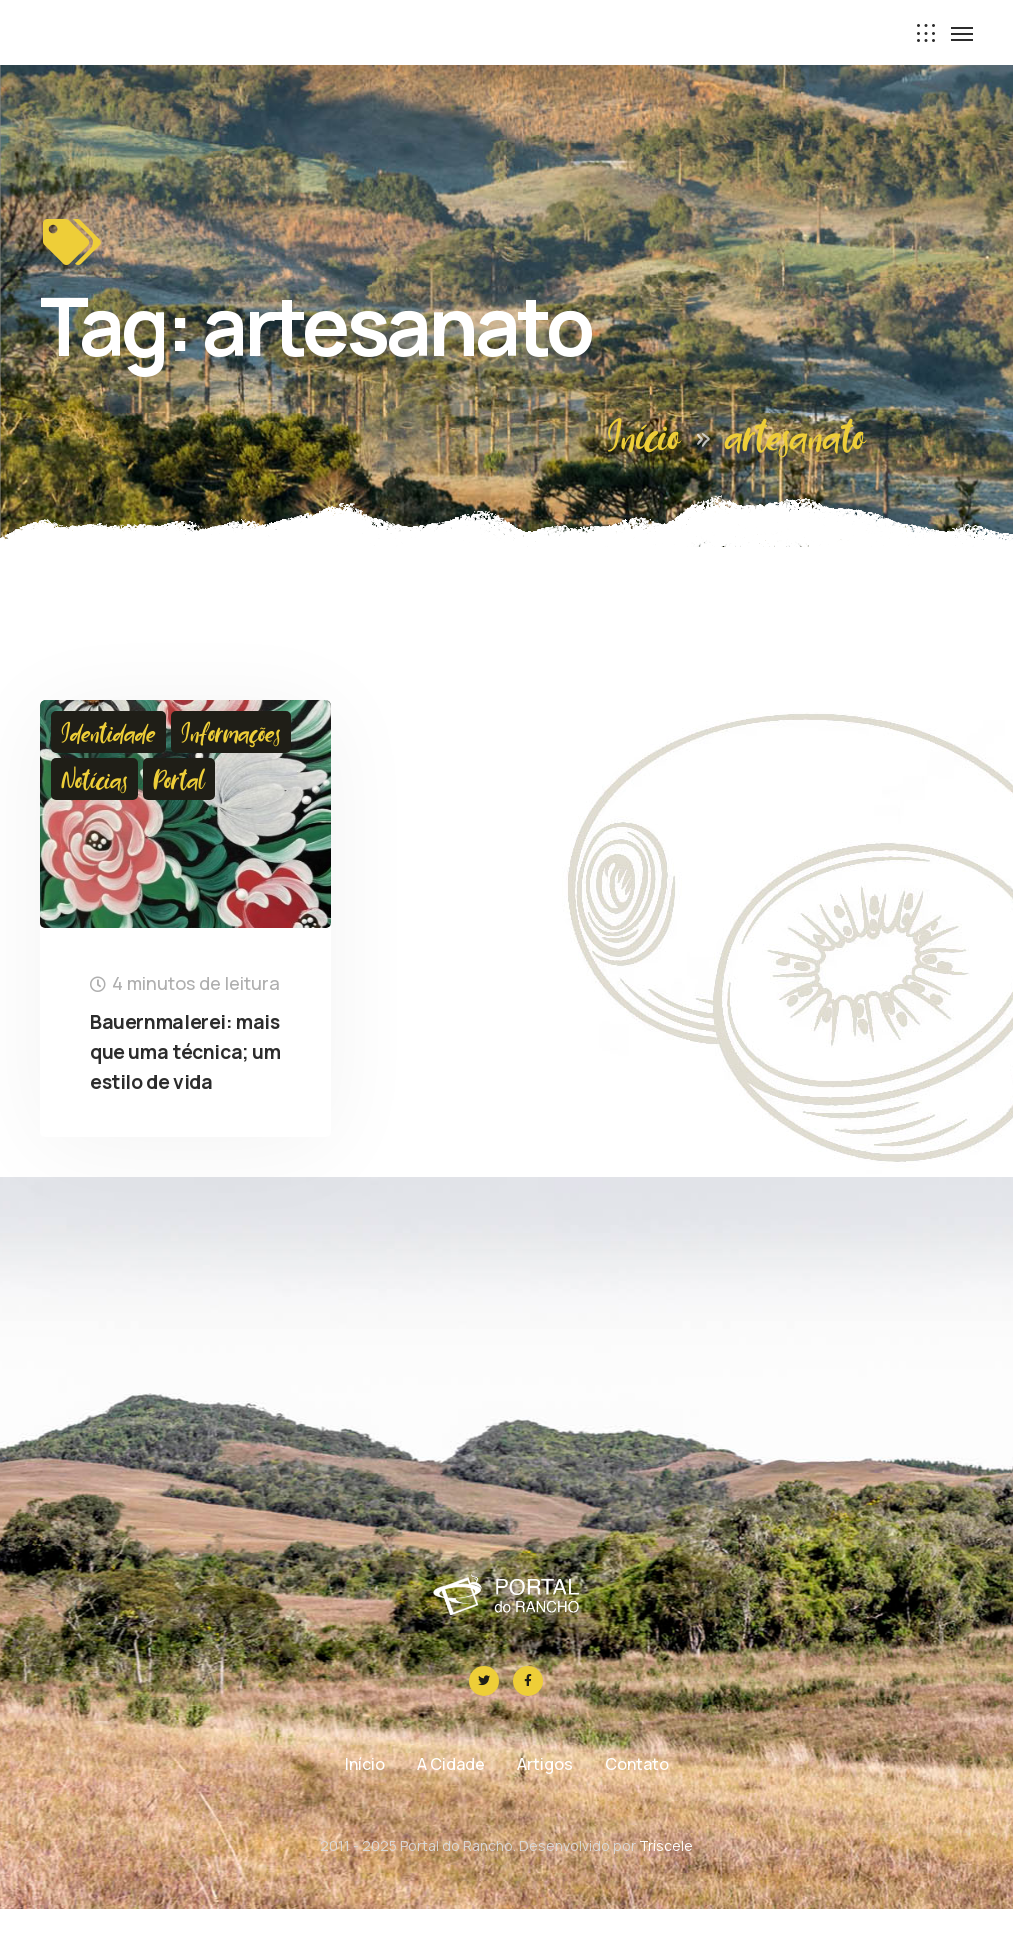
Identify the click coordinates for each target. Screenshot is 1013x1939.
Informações (231, 732)
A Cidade (451, 1794)
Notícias (94, 779)
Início (644, 434)
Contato (637, 1794)
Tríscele (666, 1875)
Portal (179, 779)
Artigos (545, 1794)
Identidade (108, 732)
